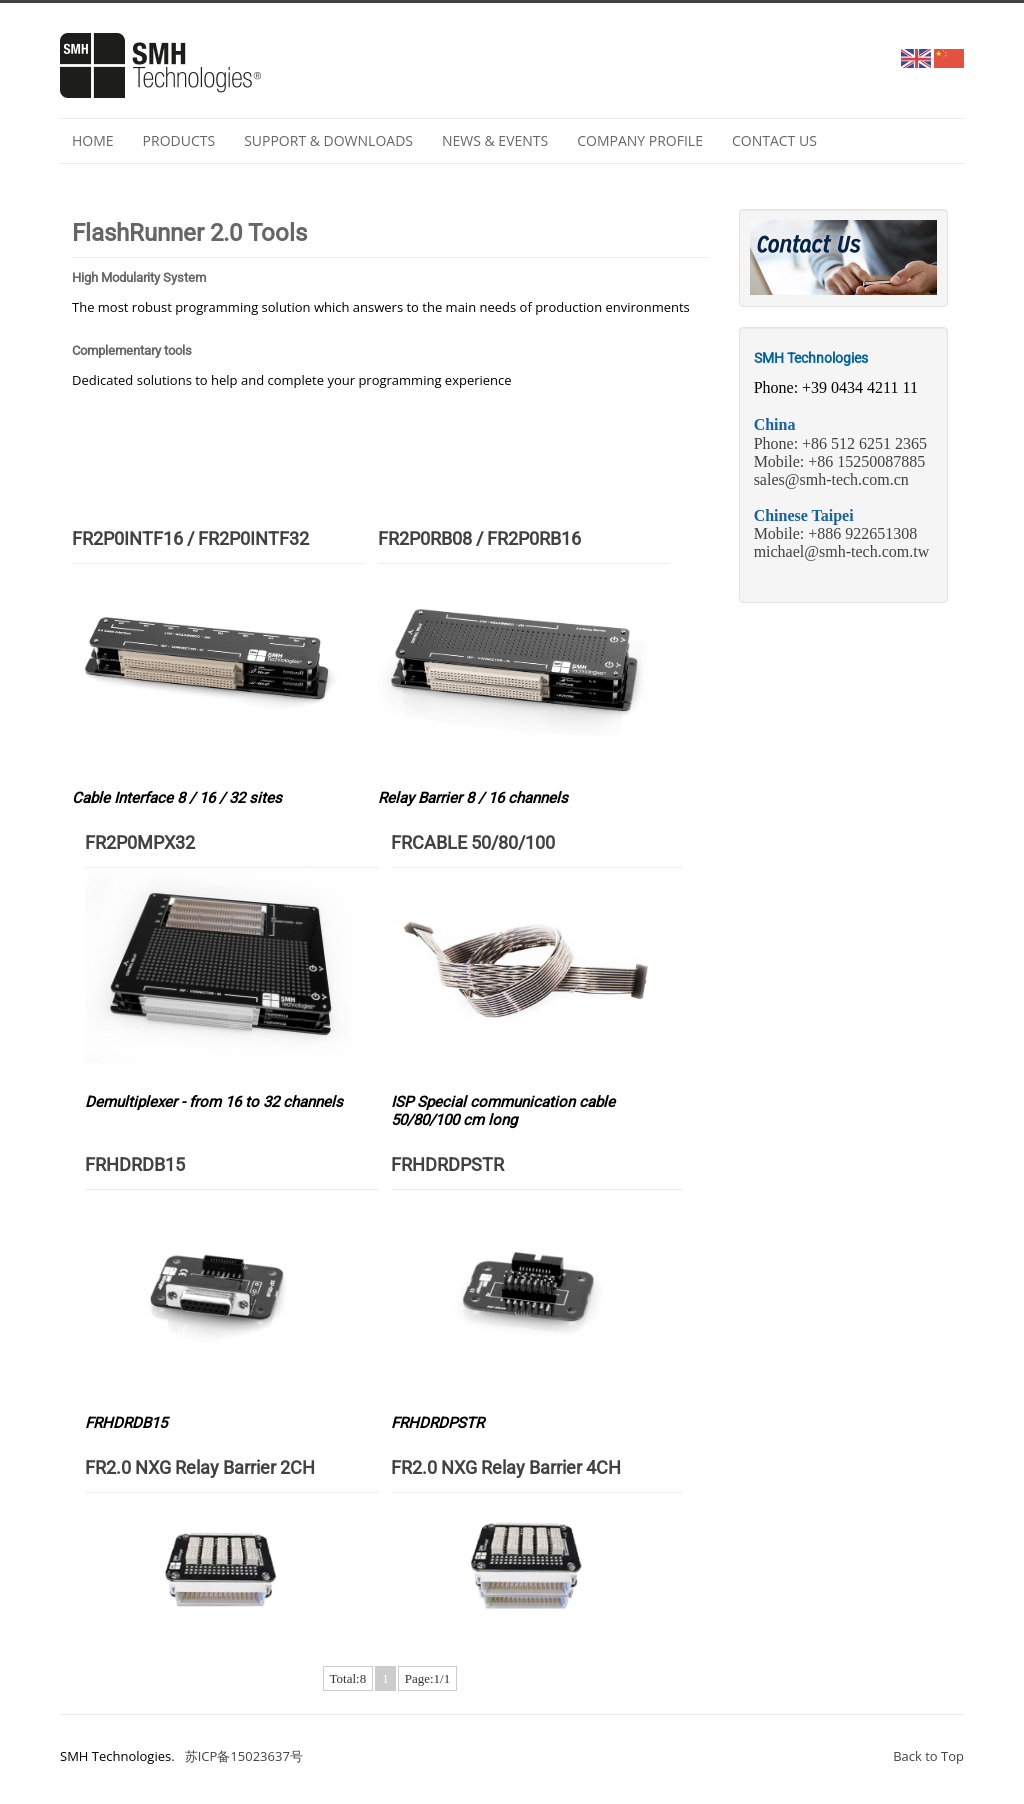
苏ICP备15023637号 (244, 1756)
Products (179, 140)
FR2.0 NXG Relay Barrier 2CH (200, 1467)
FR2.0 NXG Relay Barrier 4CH (506, 1467)
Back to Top (928, 1756)
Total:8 (348, 1678)
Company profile (640, 140)
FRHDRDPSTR (447, 1164)
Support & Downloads (328, 140)
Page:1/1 (428, 1678)
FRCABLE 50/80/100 (473, 842)
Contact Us (774, 140)
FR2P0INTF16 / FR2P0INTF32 (190, 538)
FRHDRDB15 (135, 1164)
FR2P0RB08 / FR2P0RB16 (479, 538)
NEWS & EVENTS (495, 140)
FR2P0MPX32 (140, 842)
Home (93, 140)
